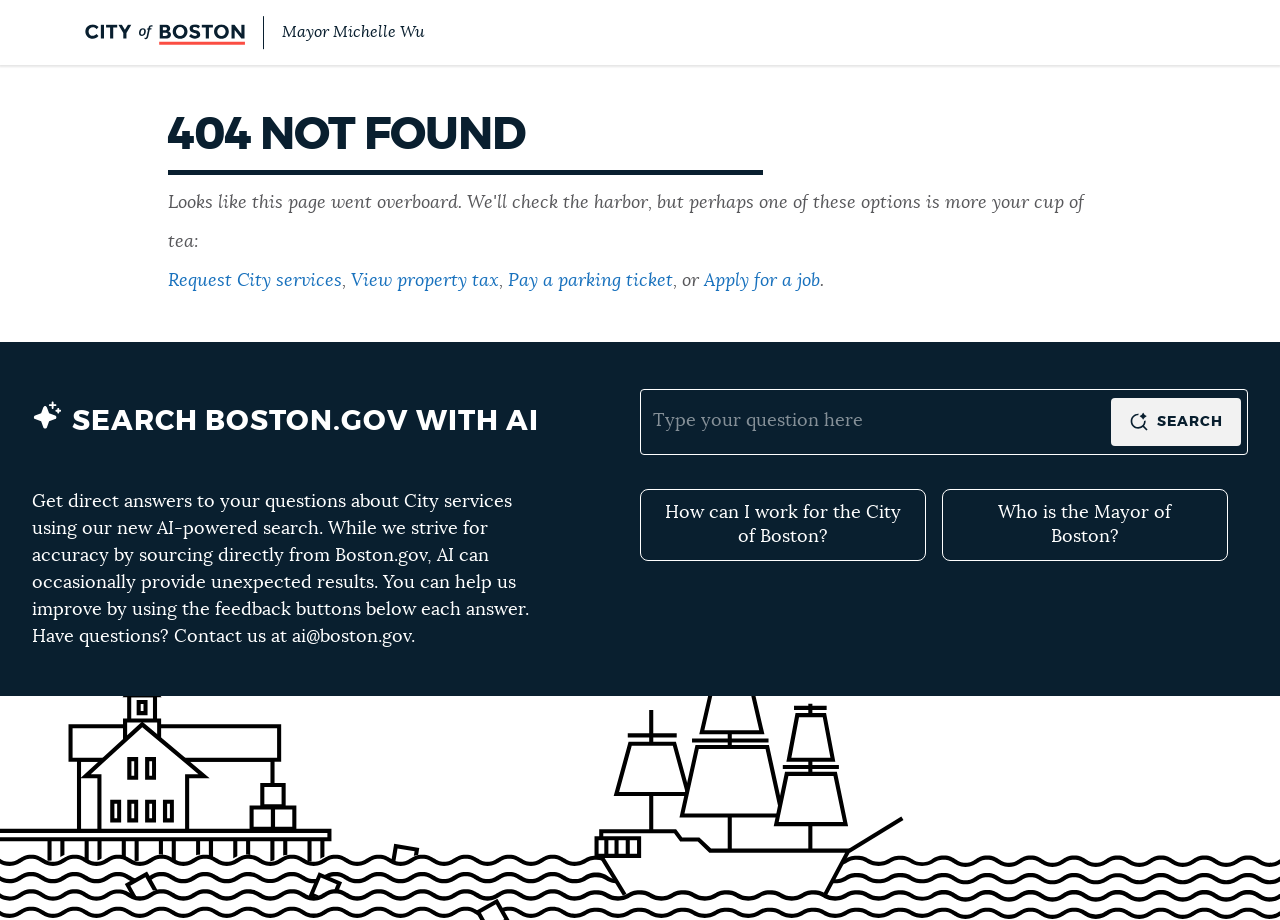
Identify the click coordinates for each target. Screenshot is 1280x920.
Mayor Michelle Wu (353, 32)
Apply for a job (762, 281)
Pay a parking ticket (590, 281)
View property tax (425, 281)
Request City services (255, 281)
